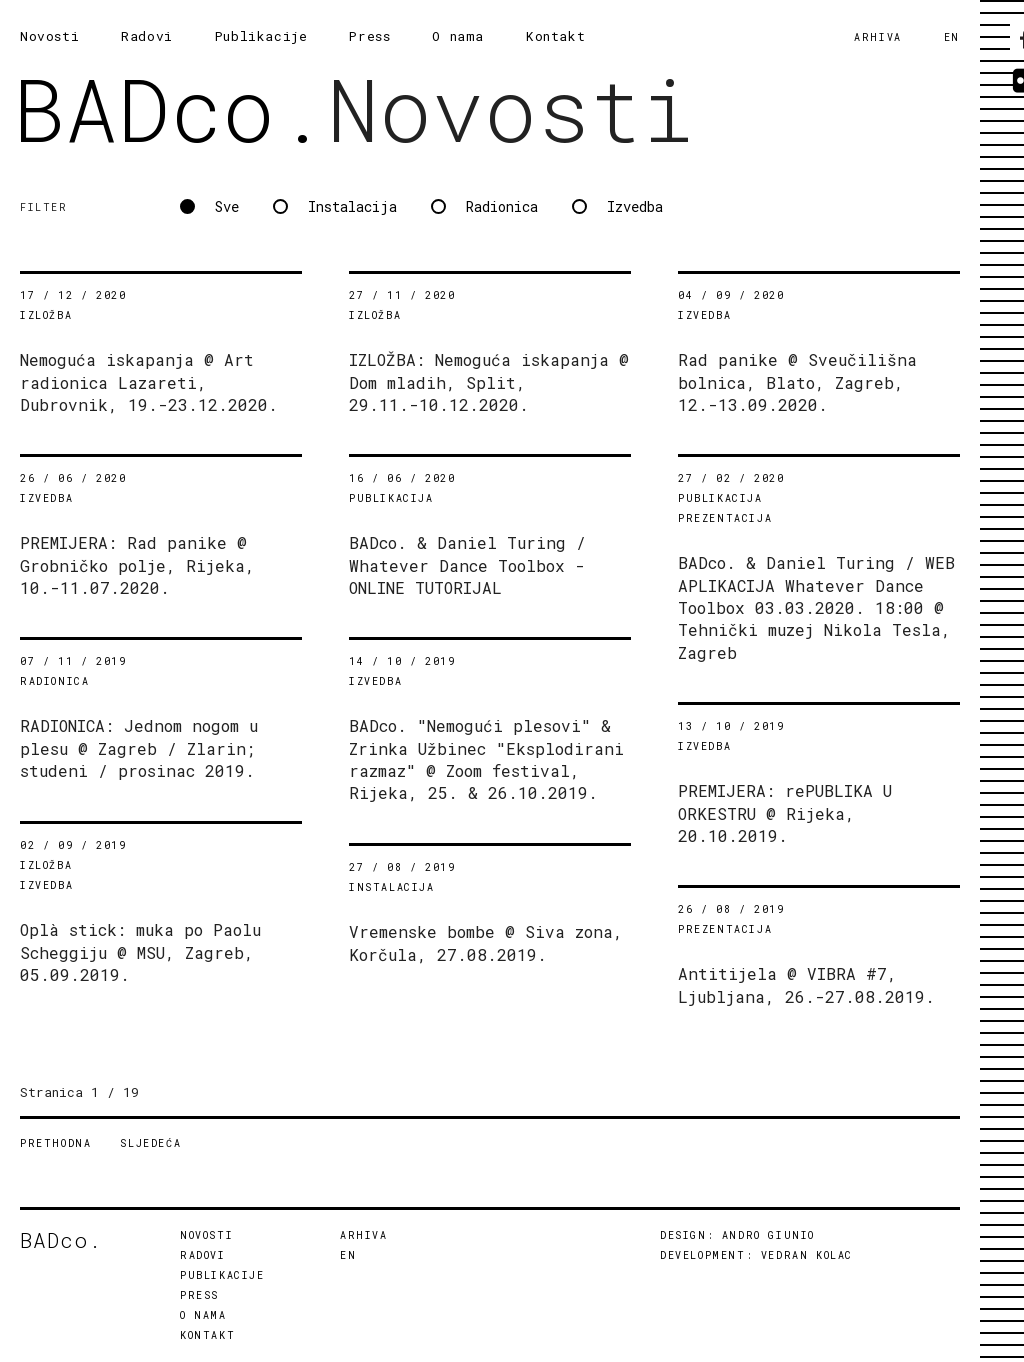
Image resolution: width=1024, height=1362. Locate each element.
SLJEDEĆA (150, 1143)
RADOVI (203, 1255)
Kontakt (555, 36)
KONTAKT (207, 1335)
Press (369, 36)
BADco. (170, 108)
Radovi (147, 36)
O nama (458, 36)
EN (952, 37)
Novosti (49, 36)
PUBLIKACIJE (222, 1275)
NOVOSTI (206, 1235)
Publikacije (261, 36)
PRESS (199, 1295)
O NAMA (203, 1315)
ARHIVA (878, 37)
